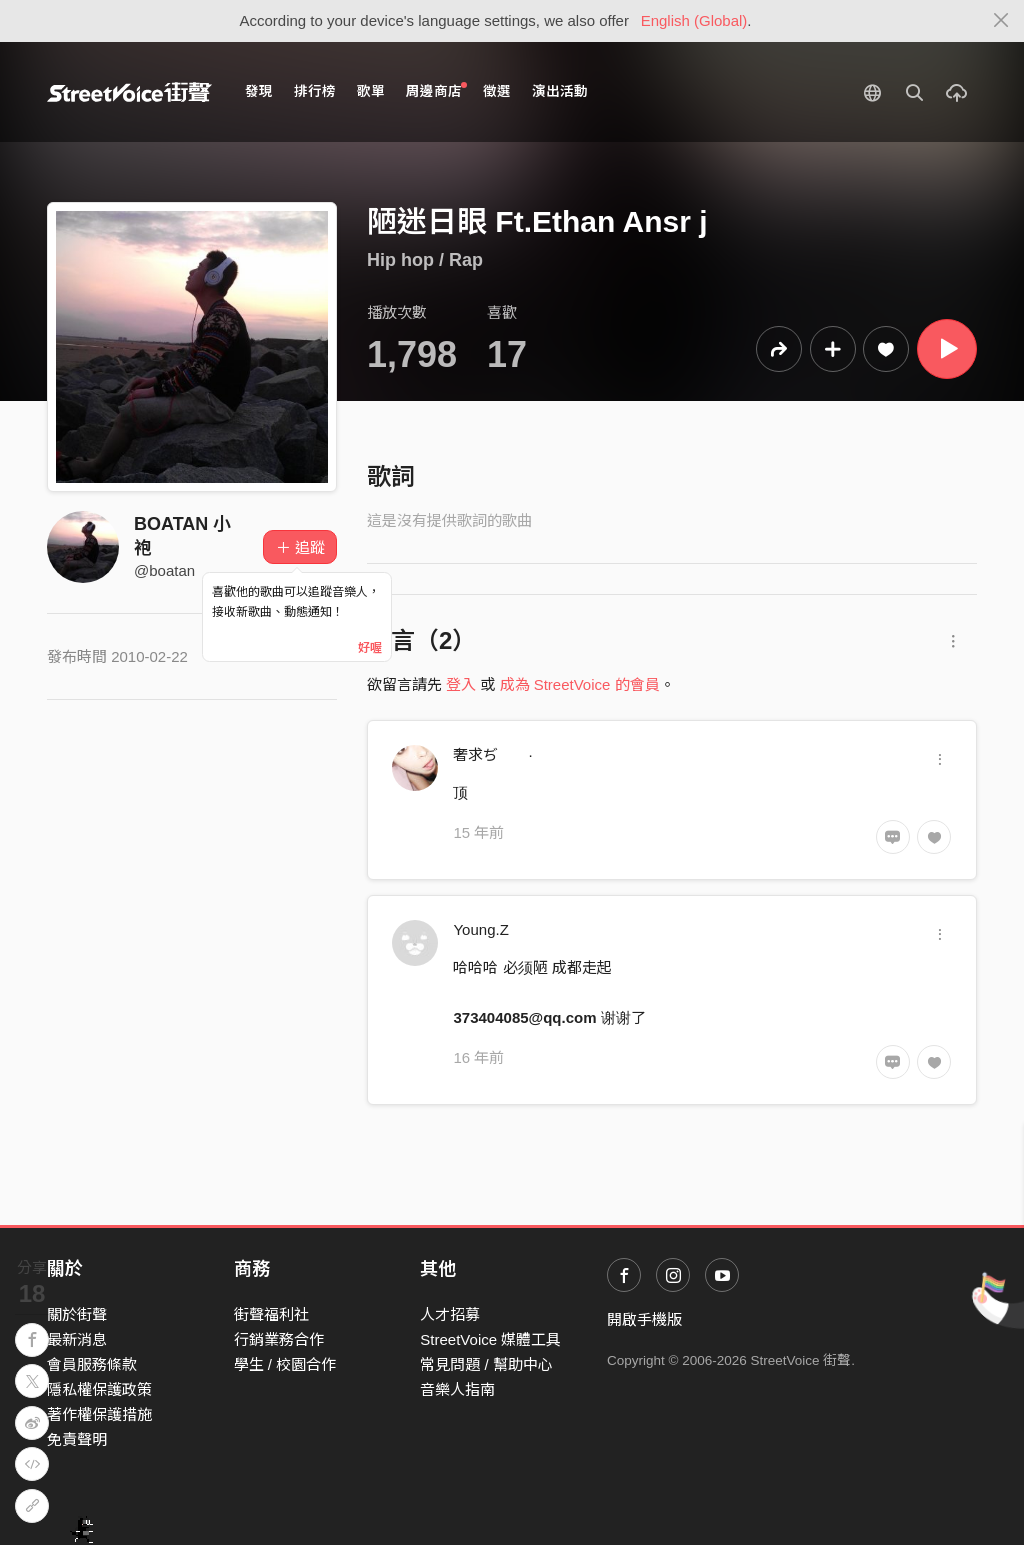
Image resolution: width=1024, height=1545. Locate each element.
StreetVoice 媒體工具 (490, 1339)
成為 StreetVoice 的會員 (580, 684)
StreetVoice (129, 92)
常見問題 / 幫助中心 (486, 1364)
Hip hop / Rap (425, 260)
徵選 (497, 91)
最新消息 (77, 1339)
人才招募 (450, 1314)
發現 (259, 91)
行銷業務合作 (279, 1339)
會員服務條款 (92, 1364)
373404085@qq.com (524, 1017)
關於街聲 (77, 1314)
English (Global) (694, 20)
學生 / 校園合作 (285, 1364)
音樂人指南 (457, 1389)
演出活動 (560, 91)
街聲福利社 (271, 1314)
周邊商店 (436, 90)
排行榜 (315, 91)
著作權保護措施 (99, 1414)
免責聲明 (77, 1439)
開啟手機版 (644, 1319)
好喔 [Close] (370, 648)
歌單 (371, 91)
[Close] (1001, 21)
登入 (461, 684)
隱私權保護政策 (99, 1389)
